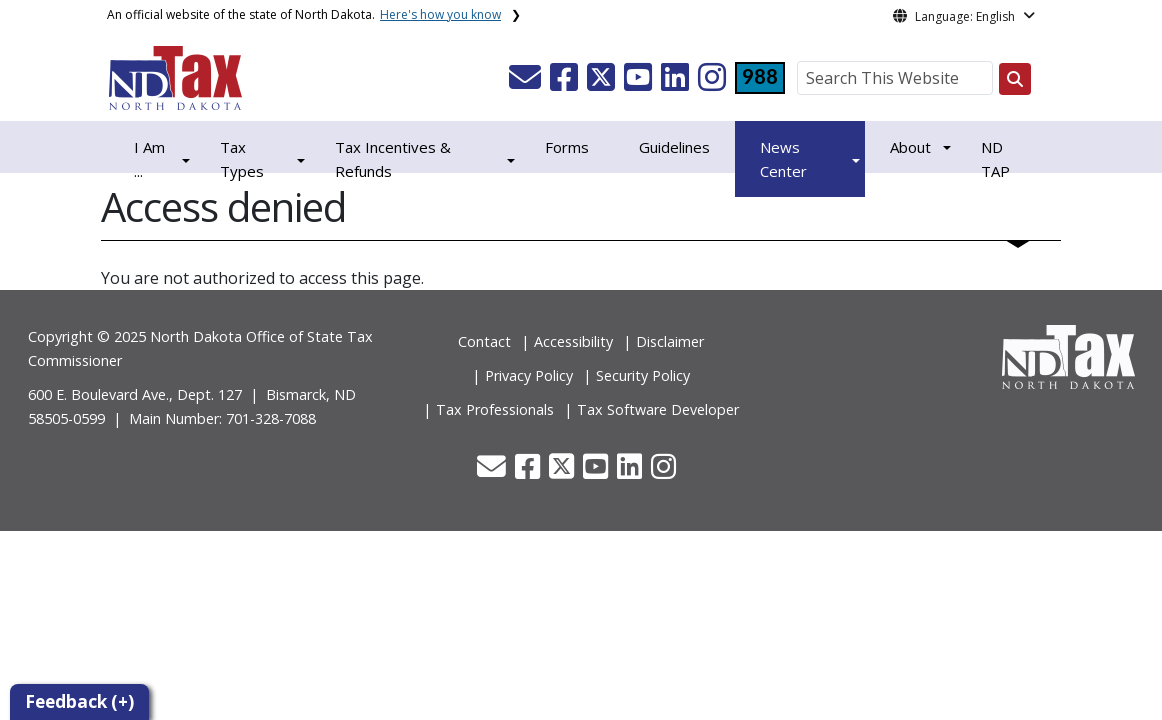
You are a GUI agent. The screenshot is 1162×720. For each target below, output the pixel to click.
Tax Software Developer (658, 409)
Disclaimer (670, 341)
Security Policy (643, 375)
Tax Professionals (495, 409)
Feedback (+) (79, 701)
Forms (567, 147)
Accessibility (573, 341)
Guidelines (674, 147)
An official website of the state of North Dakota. (304, 14)
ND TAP (995, 159)
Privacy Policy (529, 375)
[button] (527, 83)
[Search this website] (1015, 79)
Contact (484, 341)
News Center (783, 159)
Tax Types (242, 159)
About (910, 147)
